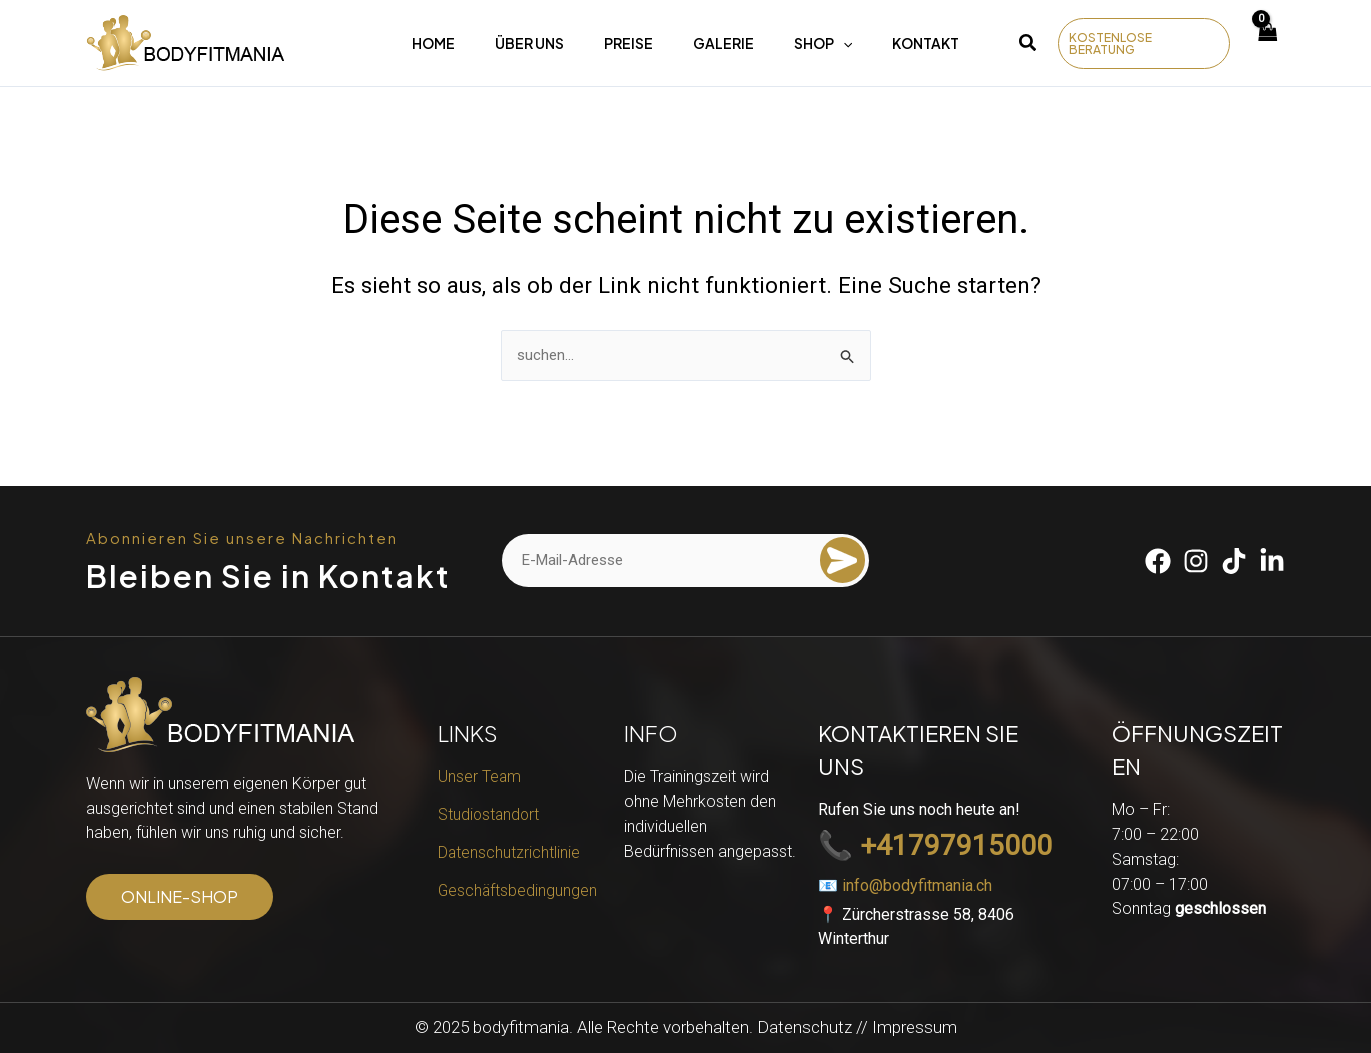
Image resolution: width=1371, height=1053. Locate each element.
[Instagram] (1196, 561)
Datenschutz (804, 1027)
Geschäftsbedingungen (518, 890)
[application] (843, 43)
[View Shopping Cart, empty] (1267, 43)
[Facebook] (1158, 561)
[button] (1028, 45)
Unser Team (480, 776)
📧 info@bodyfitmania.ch (905, 885)
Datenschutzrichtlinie (509, 852)
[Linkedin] (1272, 561)
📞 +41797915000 (935, 846)
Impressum (914, 1027)
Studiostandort (490, 814)
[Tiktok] (1234, 561)
